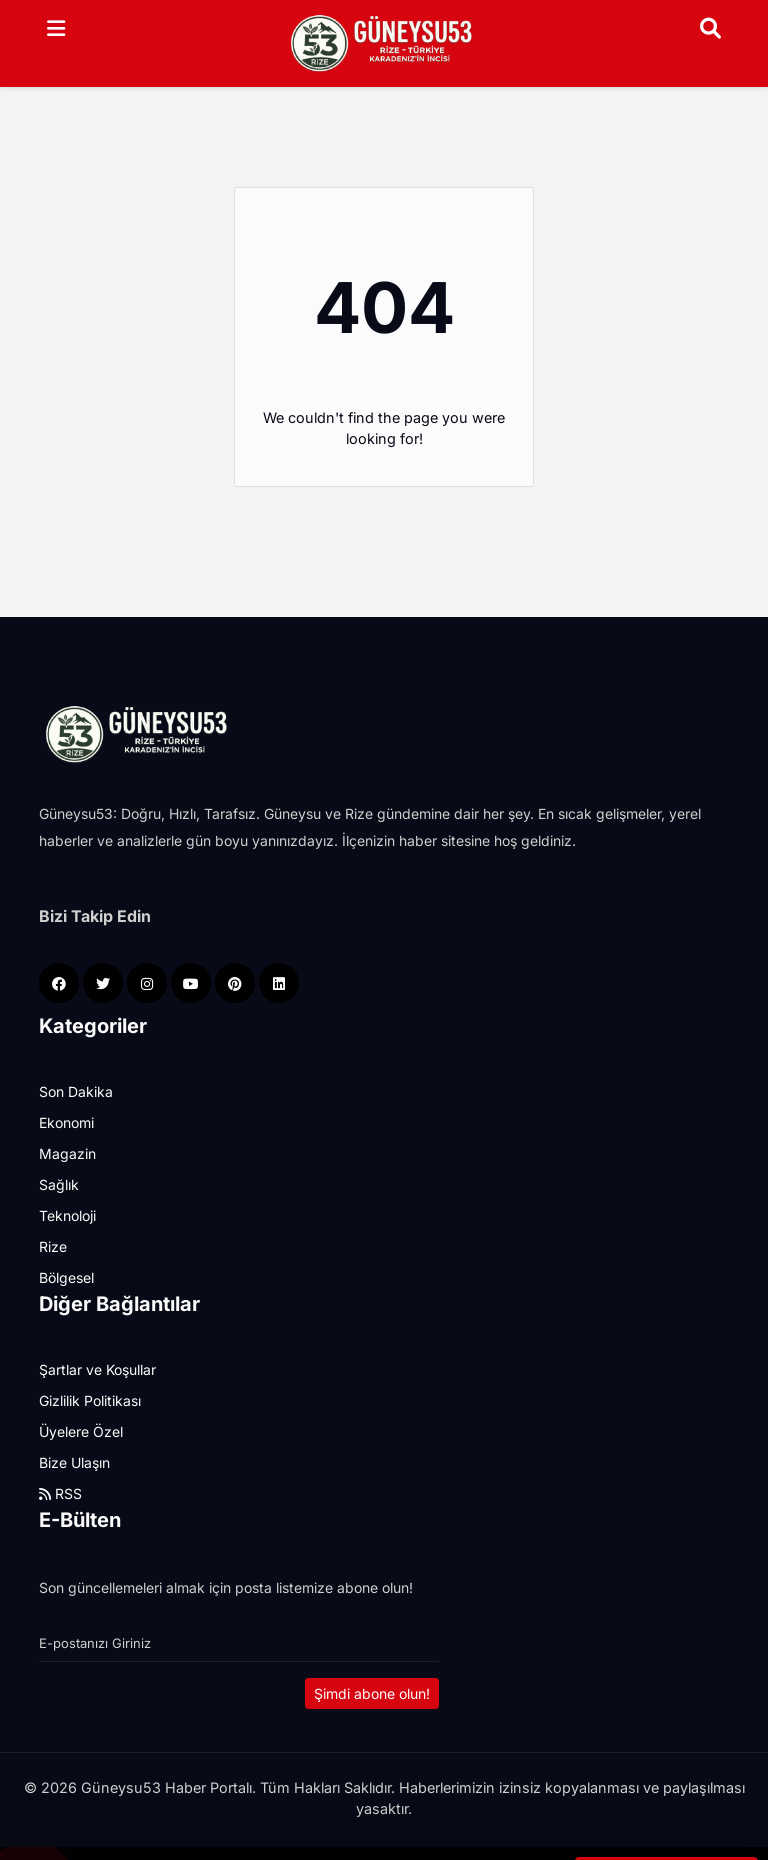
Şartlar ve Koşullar (97, 1369)
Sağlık (59, 1184)
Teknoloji (67, 1215)
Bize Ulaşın (74, 1462)
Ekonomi (66, 1122)
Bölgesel (66, 1277)
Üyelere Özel (81, 1431)
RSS (60, 1493)
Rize (53, 1246)
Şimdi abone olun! (372, 1693)
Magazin (67, 1153)
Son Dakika (76, 1091)
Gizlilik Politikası (90, 1400)
